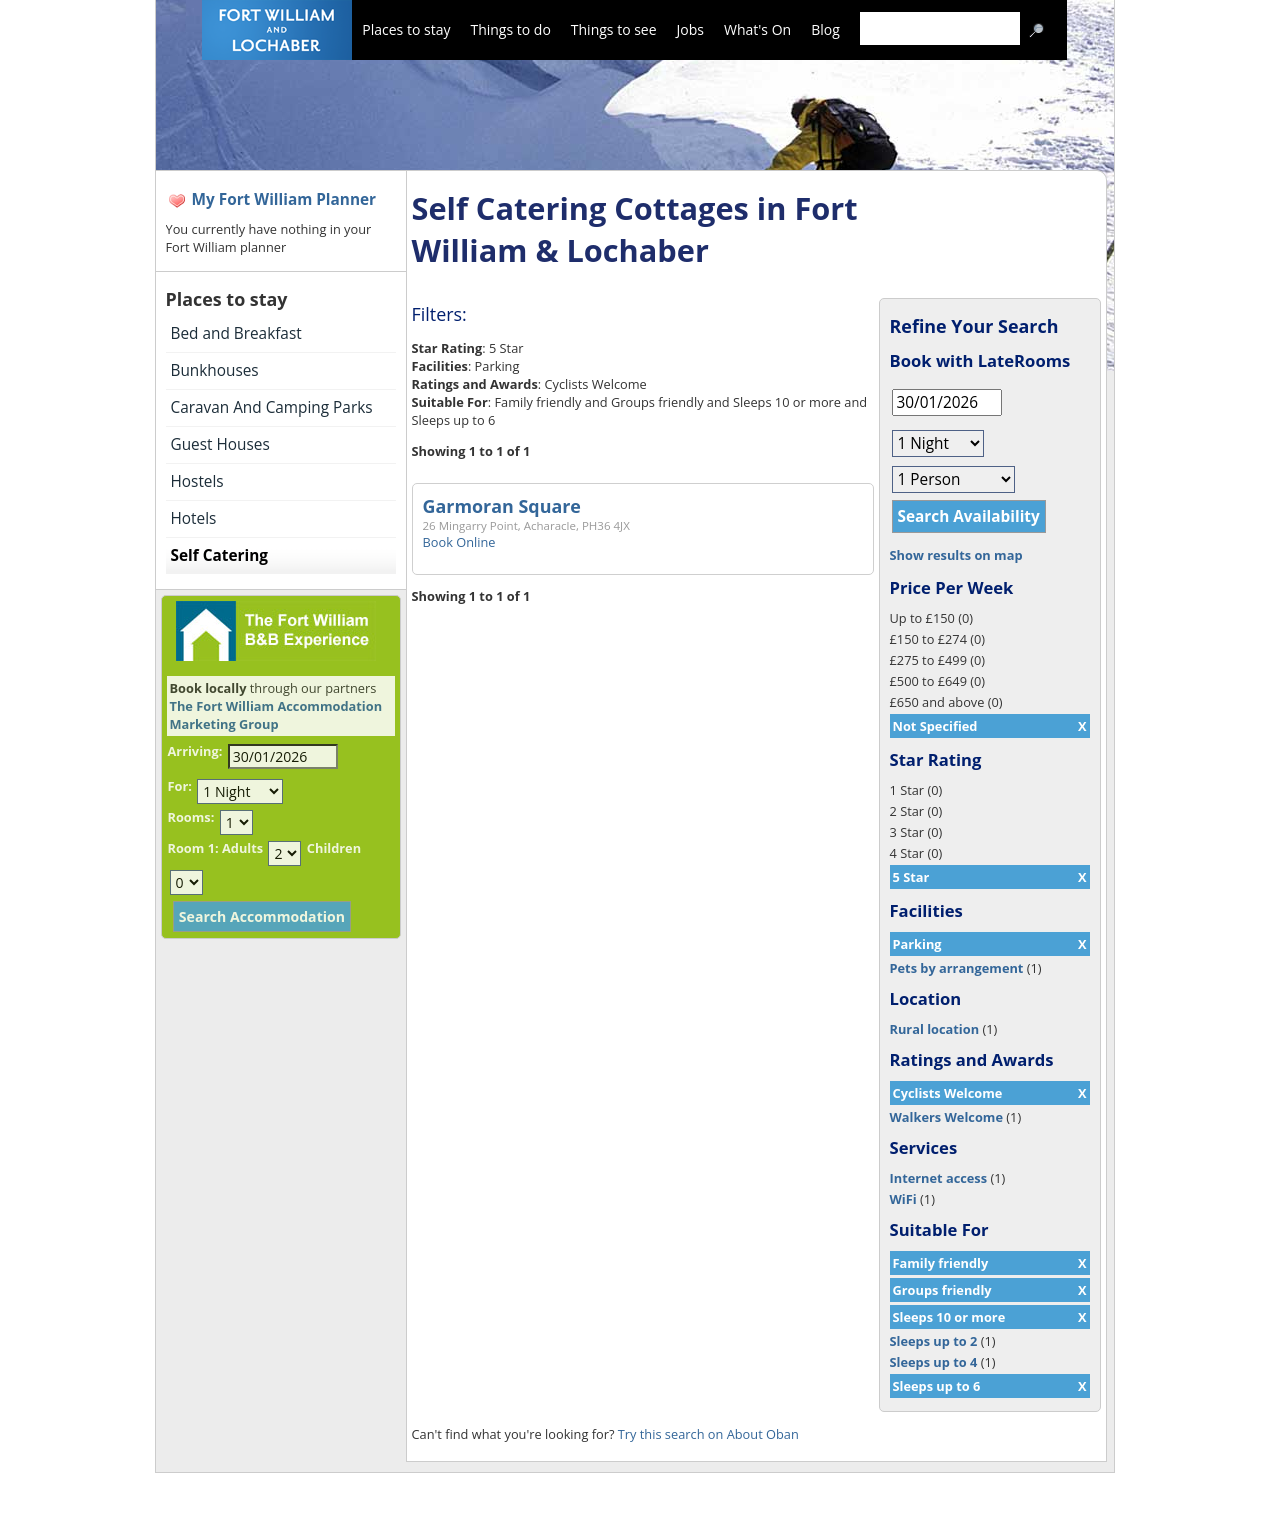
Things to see (614, 29)
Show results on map (956, 555)
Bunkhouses (215, 370)
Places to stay (406, 29)
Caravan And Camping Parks (272, 407)
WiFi (903, 1199)
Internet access (939, 1178)
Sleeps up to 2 (934, 1341)
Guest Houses (220, 444)
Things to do (510, 29)
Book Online (459, 542)
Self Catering (219, 555)
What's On (757, 29)
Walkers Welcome (946, 1117)
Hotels (194, 518)
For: (180, 786)
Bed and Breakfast (236, 333)
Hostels (197, 481)
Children (334, 848)
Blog (825, 29)
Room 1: (193, 848)
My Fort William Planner (284, 199)
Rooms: (191, 817)
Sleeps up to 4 (934, 1362)
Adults (242, 848)
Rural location (935, 1029)
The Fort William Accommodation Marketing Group (276, 715)
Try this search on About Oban (708, 1434)
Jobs (690, 29)
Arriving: (195, 751)
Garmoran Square (502, 506)
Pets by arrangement (957, 968)
